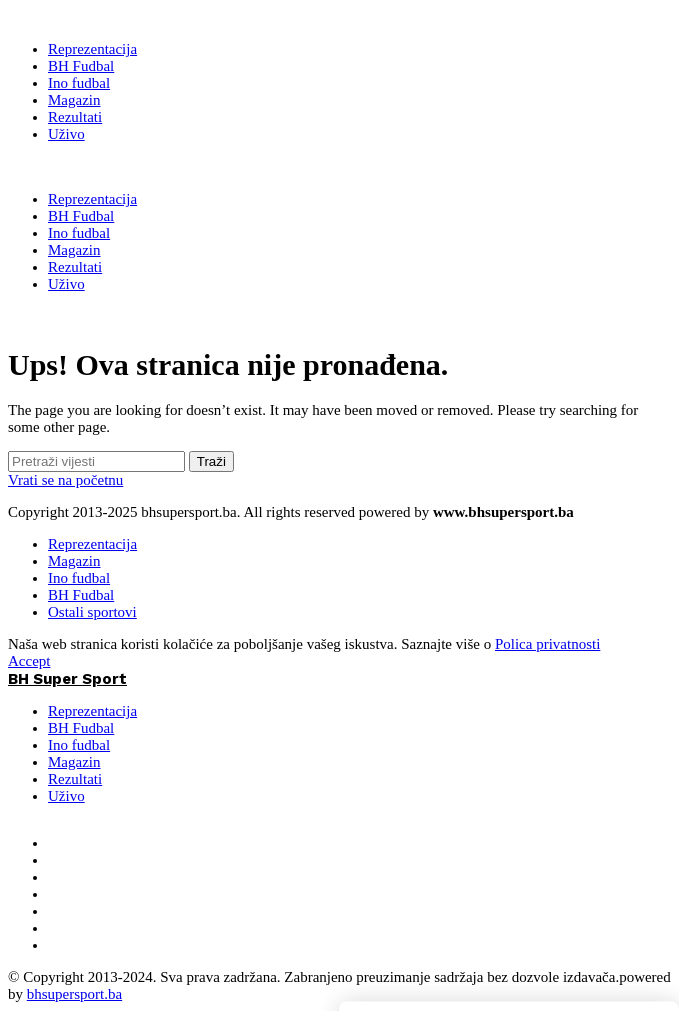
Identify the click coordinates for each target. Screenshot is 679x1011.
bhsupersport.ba (74, 994)
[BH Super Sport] (67, 17)
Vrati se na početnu (65, 480)
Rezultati (75, 779)
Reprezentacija (92, 544)
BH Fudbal (81, 595)
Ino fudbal (79, 578)
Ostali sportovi (92, 612)
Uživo (66, 796)
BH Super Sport (67, 167)
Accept (29, 661)
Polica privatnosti (547, 644)
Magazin (74, 561)
